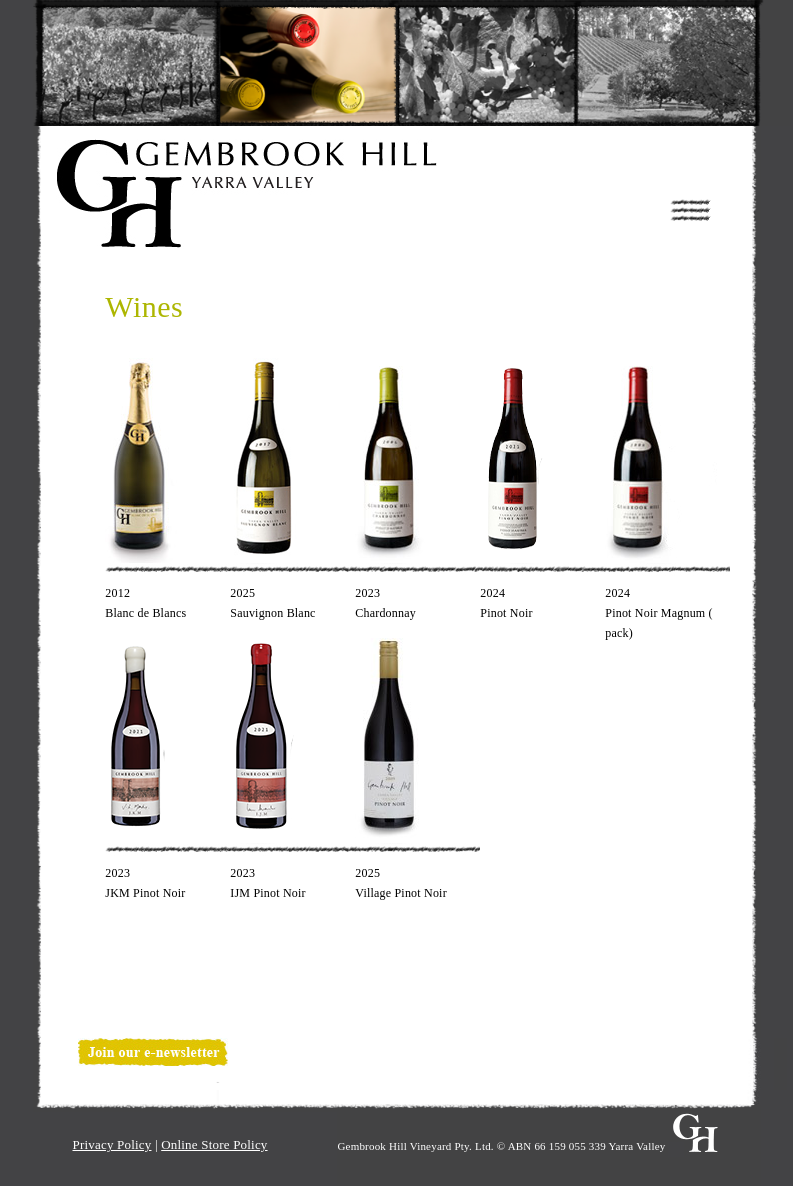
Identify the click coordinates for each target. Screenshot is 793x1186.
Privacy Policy (112, 1144)
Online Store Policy (214, 1144)
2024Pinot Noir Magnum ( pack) (658, 613)
